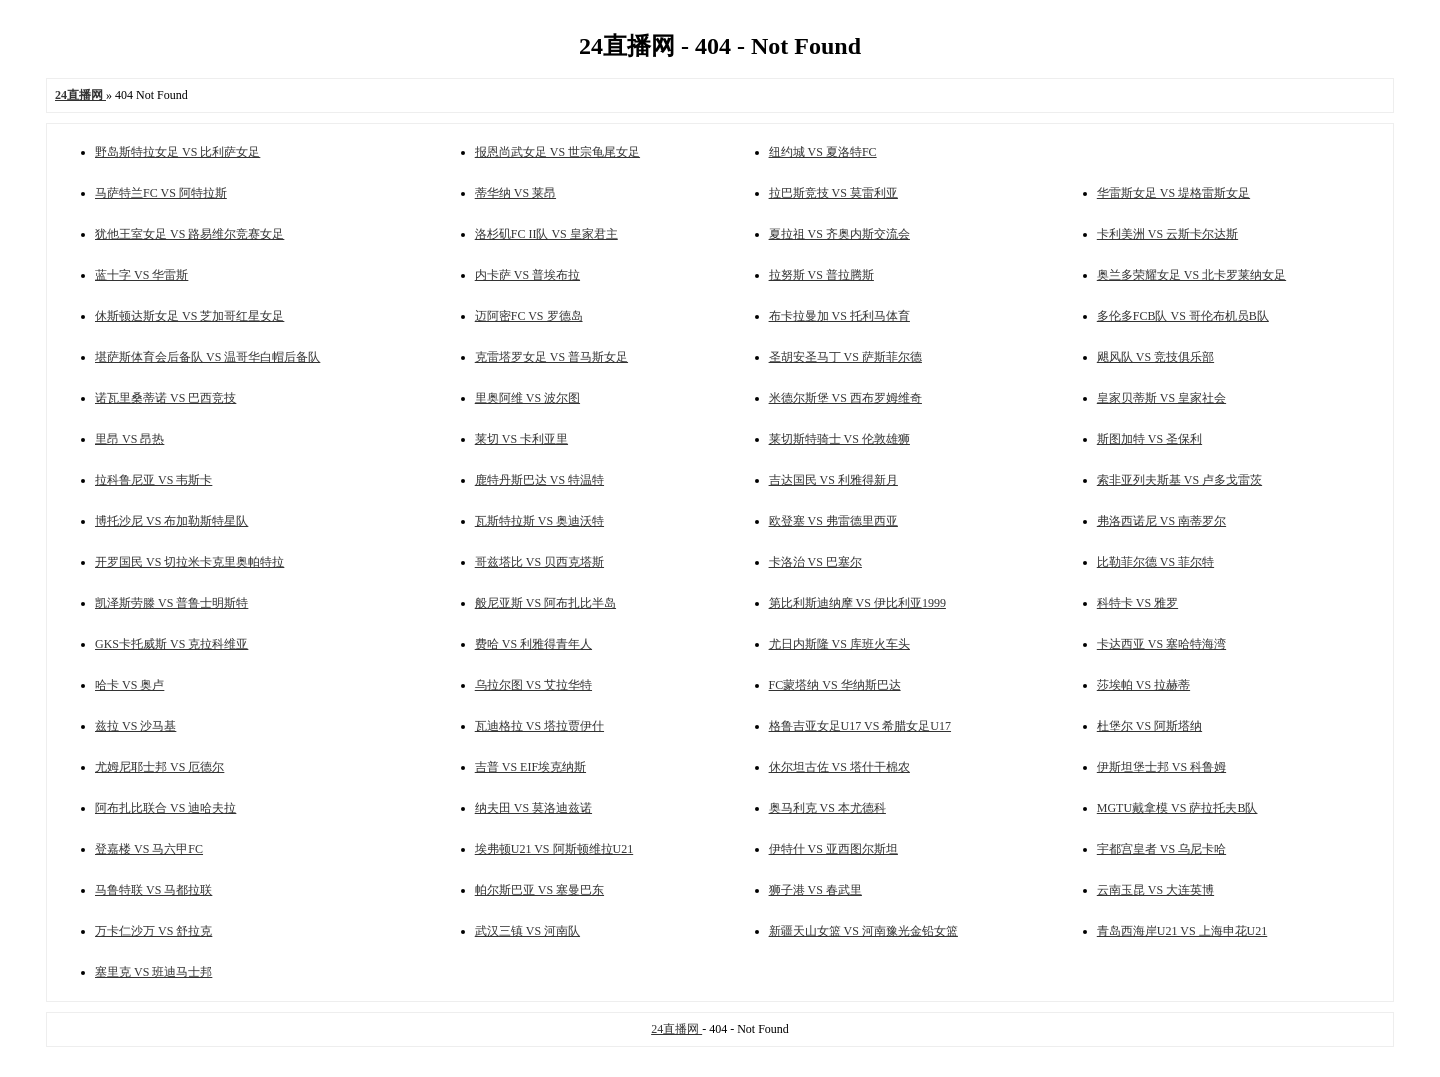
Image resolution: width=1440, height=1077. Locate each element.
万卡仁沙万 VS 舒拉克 (153, 931)
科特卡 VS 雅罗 (1137, 603)
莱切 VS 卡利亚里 (521, 439)
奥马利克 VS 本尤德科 (827, 808)
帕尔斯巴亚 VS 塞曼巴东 (539, 890)
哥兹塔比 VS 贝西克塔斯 (539, 562)
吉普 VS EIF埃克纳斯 (530, 767)
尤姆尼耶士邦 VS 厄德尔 (159, 767)
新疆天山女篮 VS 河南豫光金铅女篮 (863, 931)
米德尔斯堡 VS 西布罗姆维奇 (845, 398)
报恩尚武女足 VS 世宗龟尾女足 (557, 152)
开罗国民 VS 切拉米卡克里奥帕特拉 (189, 562)
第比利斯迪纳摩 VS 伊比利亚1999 (857, 603)
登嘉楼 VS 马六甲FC (149, 849)
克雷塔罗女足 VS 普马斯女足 (551, 357)
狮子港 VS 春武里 (815, 890)
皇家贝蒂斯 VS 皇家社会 (1161, 398)
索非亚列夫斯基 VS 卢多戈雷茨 (1179, 480)
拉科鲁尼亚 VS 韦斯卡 (153, 480)
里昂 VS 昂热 (129, 439)
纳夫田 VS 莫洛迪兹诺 (533, 808)
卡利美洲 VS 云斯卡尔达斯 (1167, 234)
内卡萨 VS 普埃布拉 (527, 275)
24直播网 (676, 1029)
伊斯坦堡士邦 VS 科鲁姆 (1161, 767)
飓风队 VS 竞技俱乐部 (1155, 357)
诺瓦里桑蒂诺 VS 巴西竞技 (165, 398)
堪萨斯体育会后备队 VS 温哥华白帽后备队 (207, 357)
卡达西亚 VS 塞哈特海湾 (1161, 644)
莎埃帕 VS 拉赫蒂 (1143, 685)
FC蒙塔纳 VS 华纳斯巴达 (835, 685)
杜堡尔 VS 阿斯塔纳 (1149, 726)
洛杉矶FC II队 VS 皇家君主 (546, 234)
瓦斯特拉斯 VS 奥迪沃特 (539, 521)
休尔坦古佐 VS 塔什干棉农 (839, 767)
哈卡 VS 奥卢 (129, 685)
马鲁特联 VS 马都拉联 (153, 890)
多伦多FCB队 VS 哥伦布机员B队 (1183, 316)
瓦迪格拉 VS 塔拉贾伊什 (539, 726)
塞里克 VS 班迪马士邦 (153, 972)
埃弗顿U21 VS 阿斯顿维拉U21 (554, 849)
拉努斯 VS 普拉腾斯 (821, 275)
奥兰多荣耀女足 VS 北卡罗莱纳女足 (1191, 275)
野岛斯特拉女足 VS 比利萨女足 (177, 152)
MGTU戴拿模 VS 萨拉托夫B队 (1177, 808)
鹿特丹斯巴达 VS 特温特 (539, 480)
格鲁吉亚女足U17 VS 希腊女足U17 (860, 726)
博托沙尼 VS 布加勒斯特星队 (171, 521)
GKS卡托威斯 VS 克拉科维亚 (171, 644)
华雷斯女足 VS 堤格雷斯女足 (1173, 193)
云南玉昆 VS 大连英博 (1155, 890)
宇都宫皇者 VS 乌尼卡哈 (1161, 849)
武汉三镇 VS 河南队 (527, 931)
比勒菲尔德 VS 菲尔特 (1155, 562)
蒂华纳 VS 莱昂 (515, 193)
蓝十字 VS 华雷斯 (141, 275)
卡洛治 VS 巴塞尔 (815, 562)
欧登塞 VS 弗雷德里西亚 (833, 521)
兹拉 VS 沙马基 (135, 726)
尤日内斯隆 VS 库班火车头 (839, 644)
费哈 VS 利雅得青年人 (533, 644)
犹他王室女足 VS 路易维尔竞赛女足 (189, 234)
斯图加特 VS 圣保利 (1149, 439)
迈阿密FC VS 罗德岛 (529, 316)
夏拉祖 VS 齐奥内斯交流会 (839, 234)
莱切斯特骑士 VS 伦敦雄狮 (839, 439)
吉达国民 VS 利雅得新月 (833, 480)
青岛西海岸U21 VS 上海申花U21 (1182, 931)
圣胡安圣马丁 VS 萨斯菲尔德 (845, 357)
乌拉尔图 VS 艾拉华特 (533, 685)
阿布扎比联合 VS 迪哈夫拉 (165, 808)
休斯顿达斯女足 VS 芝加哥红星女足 (189, 316)
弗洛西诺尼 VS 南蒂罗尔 (1161, 521)
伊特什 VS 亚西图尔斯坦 (833, 849)
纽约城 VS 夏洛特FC (823, 152)
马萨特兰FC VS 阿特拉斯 (161, 193)
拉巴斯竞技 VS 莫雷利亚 (833, 193)
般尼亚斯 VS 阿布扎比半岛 (545, 603)
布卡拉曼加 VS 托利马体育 (839, 316)
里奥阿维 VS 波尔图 (527, 398)
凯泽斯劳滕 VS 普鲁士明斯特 (171, 603)
